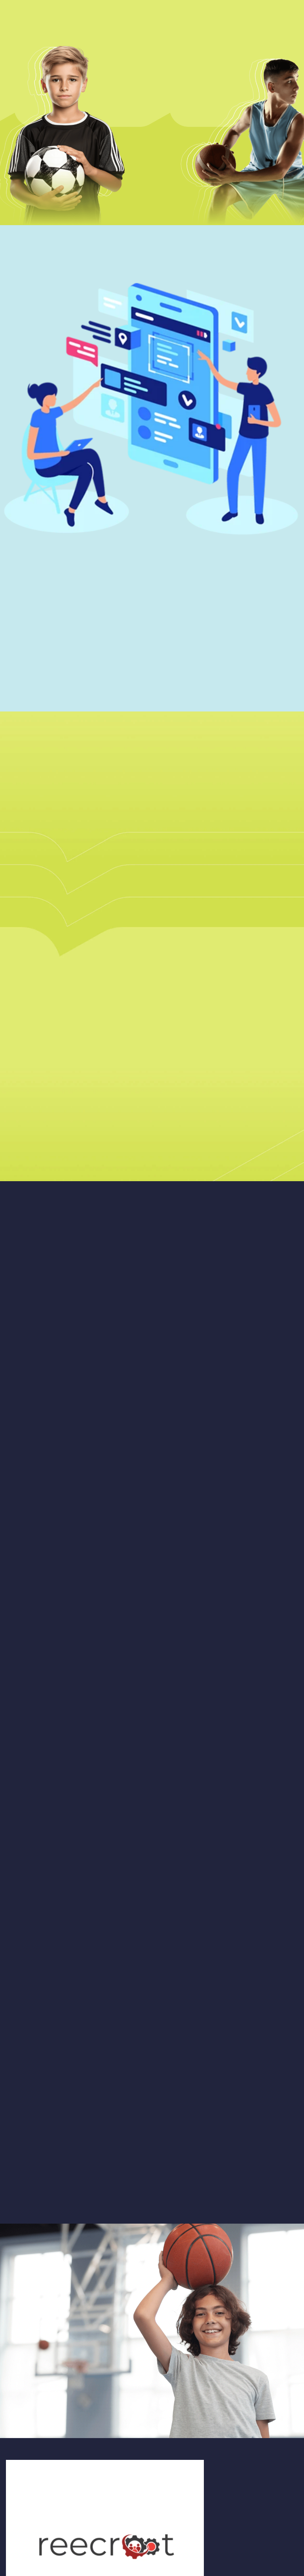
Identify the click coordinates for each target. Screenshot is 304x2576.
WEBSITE (20, 2457)
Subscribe (136, 2508)
